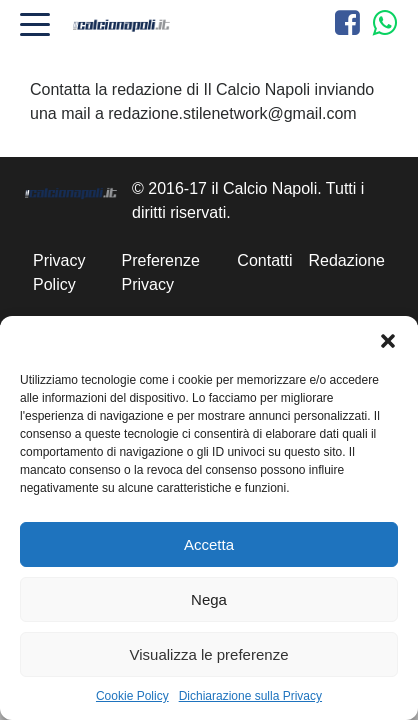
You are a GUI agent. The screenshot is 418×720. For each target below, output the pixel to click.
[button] (388, 341)
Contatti (264, 260)
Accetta (209, 544)
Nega (209, 599)
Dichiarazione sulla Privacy (250, 696)
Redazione (347, 260)
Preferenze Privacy (161, 272)
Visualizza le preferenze (209, 654)
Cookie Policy (132, 696)
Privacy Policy (59, 272)
